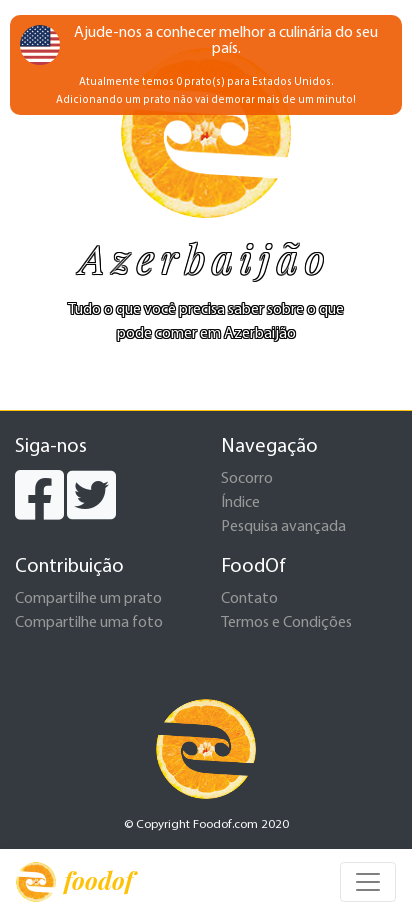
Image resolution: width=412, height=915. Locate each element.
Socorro (247, 479)
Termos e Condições (286, 623)
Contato (249, 599)
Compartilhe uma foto (89, 623)
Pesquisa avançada (283, 527)
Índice (240, 503)
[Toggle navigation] (368, 882)
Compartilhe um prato (88, 599)
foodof (74, 882)
